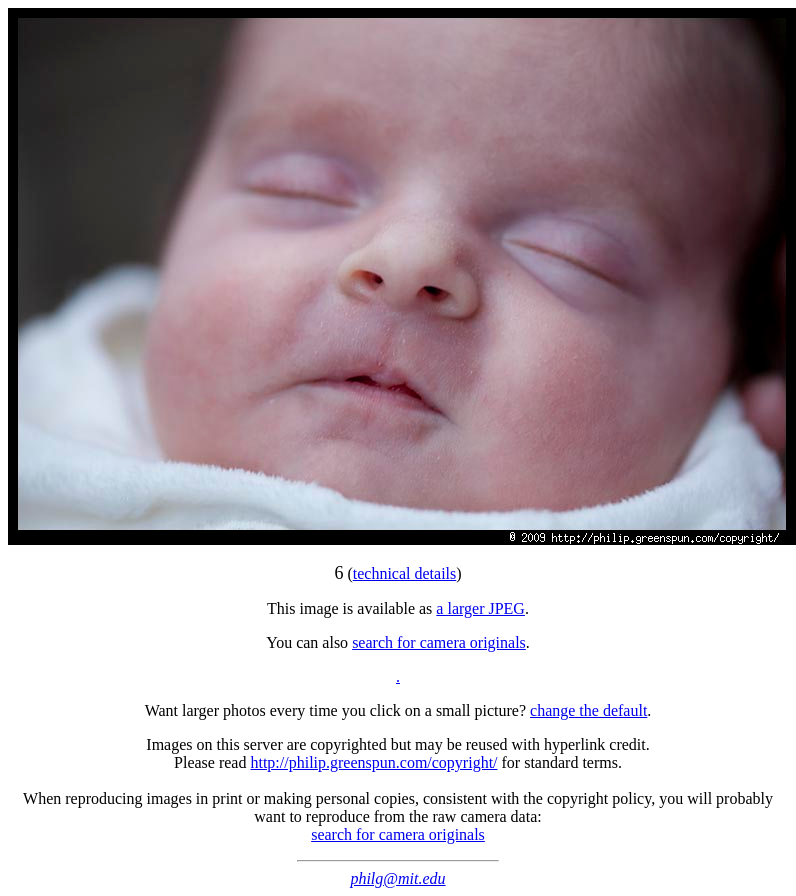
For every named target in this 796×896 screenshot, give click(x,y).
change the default (588, 710)
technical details (405, 573)
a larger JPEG (480, 608)
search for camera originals (439, 642)
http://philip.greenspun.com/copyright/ (373, 762)
